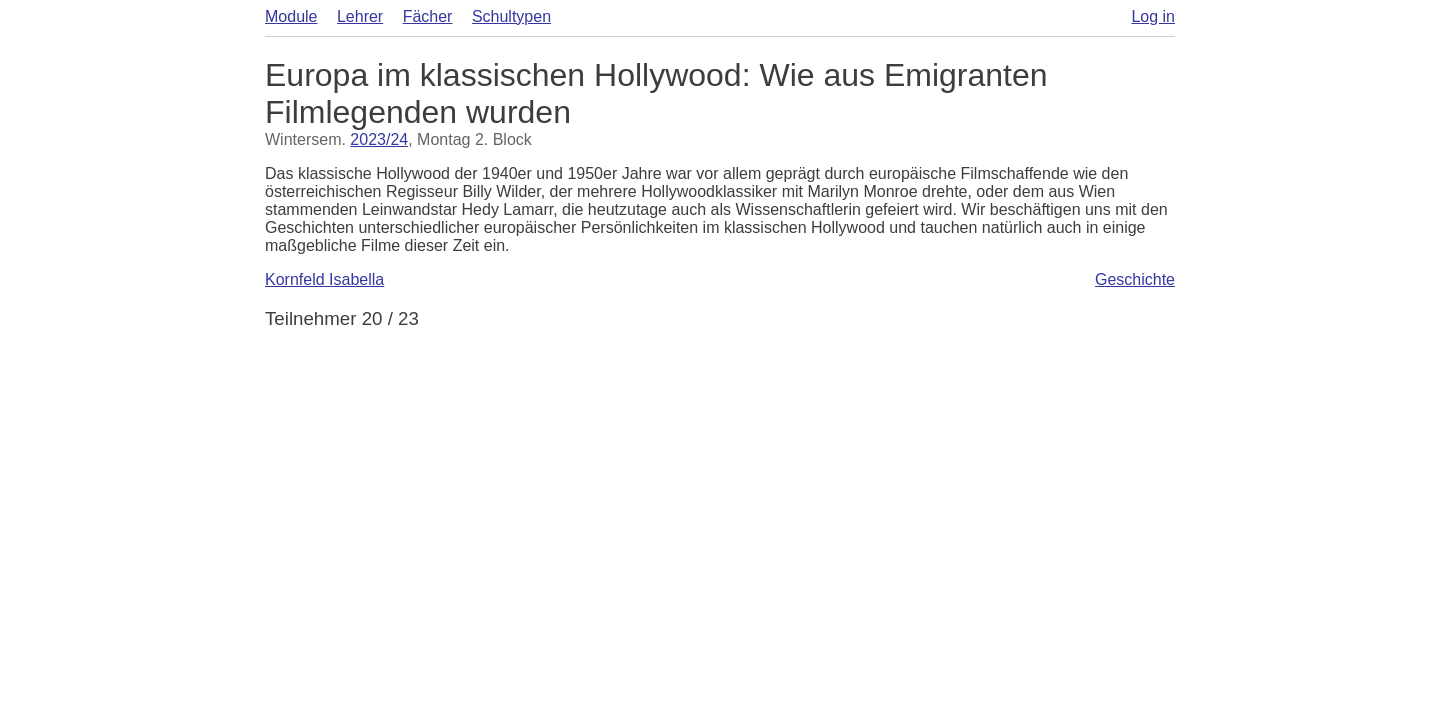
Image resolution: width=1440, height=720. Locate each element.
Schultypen (511, 16)
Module (291, 16)
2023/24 (379, 139)
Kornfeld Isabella (324, 279)
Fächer (428, 16)
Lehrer (360, 16)
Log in (1153, 16)
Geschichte (1135, 279)
